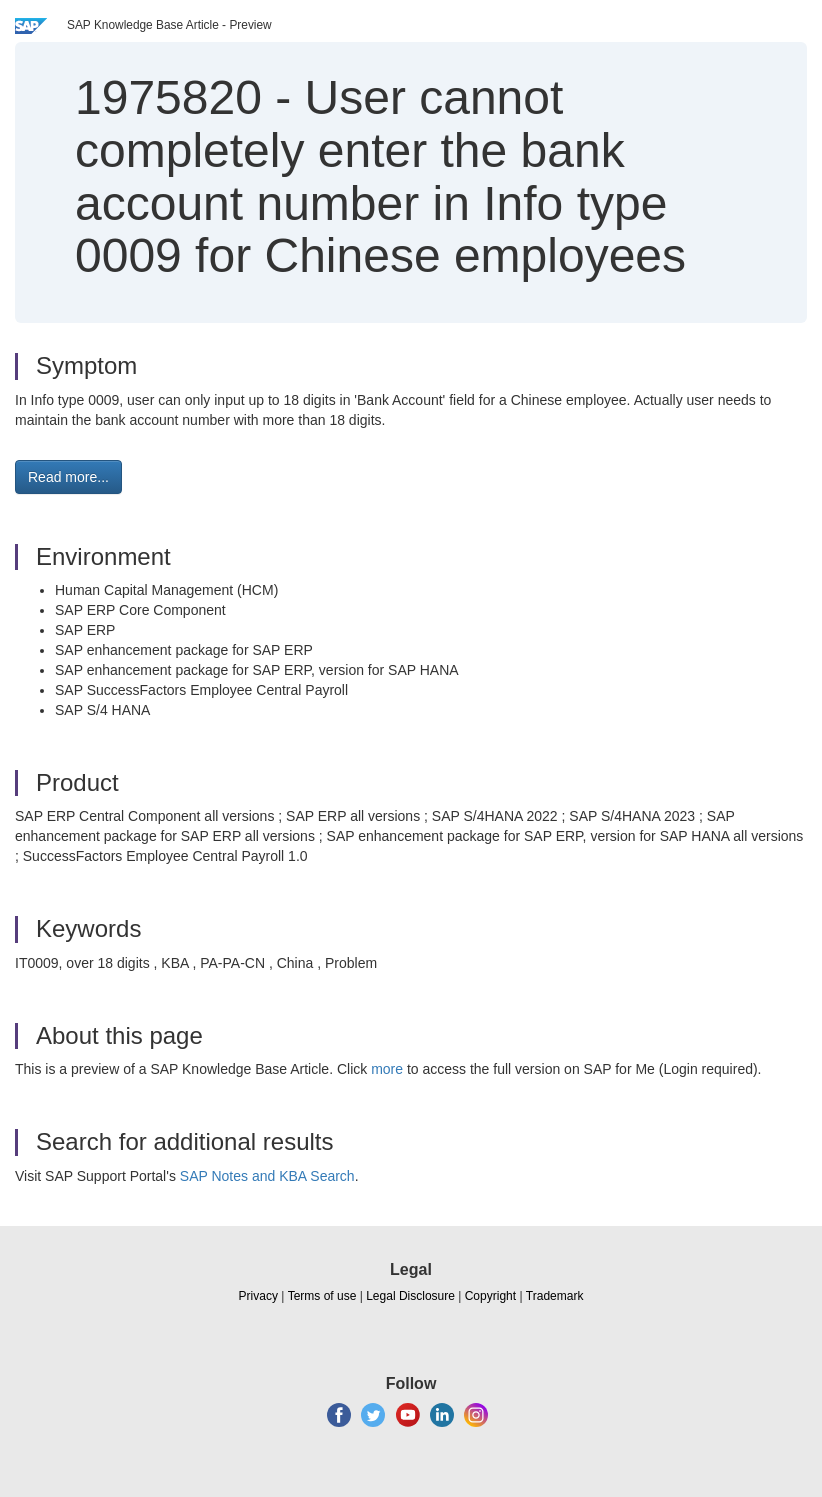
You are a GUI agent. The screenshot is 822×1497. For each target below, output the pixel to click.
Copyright (490, 1296)
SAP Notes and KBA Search (267, 1176)
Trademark (555, 1296)
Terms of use (322, 1296)
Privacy (258, 1296)
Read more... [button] (68, 477)
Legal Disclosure (410, 1296)
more (387, 1069)
